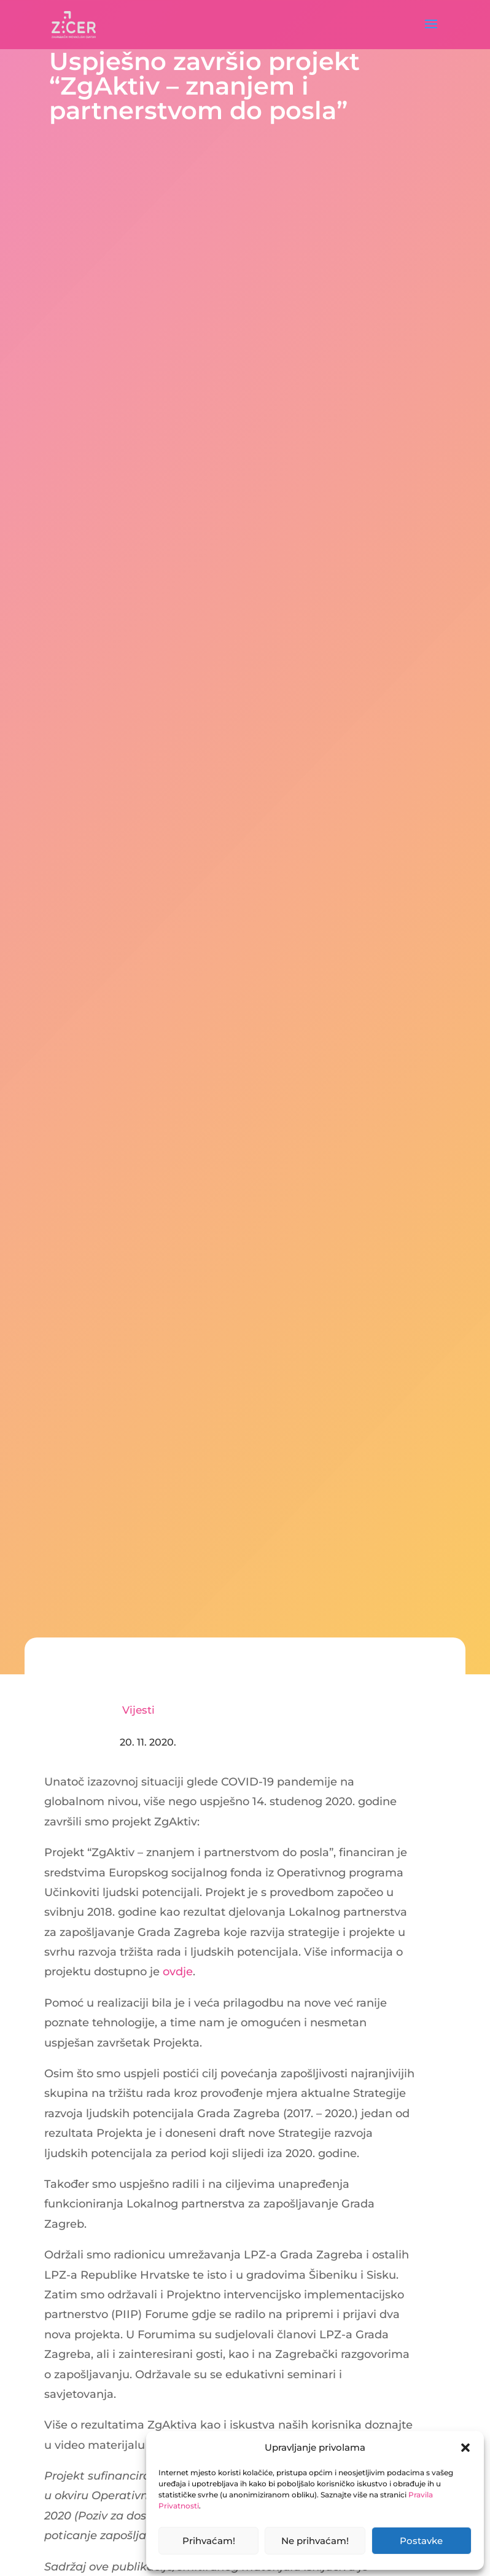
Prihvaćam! (208, 2541)
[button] (465, 2447)
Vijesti (138, 1710)
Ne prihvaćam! (315, 2541)
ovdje (178, 1971)
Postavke (421, 2541)
